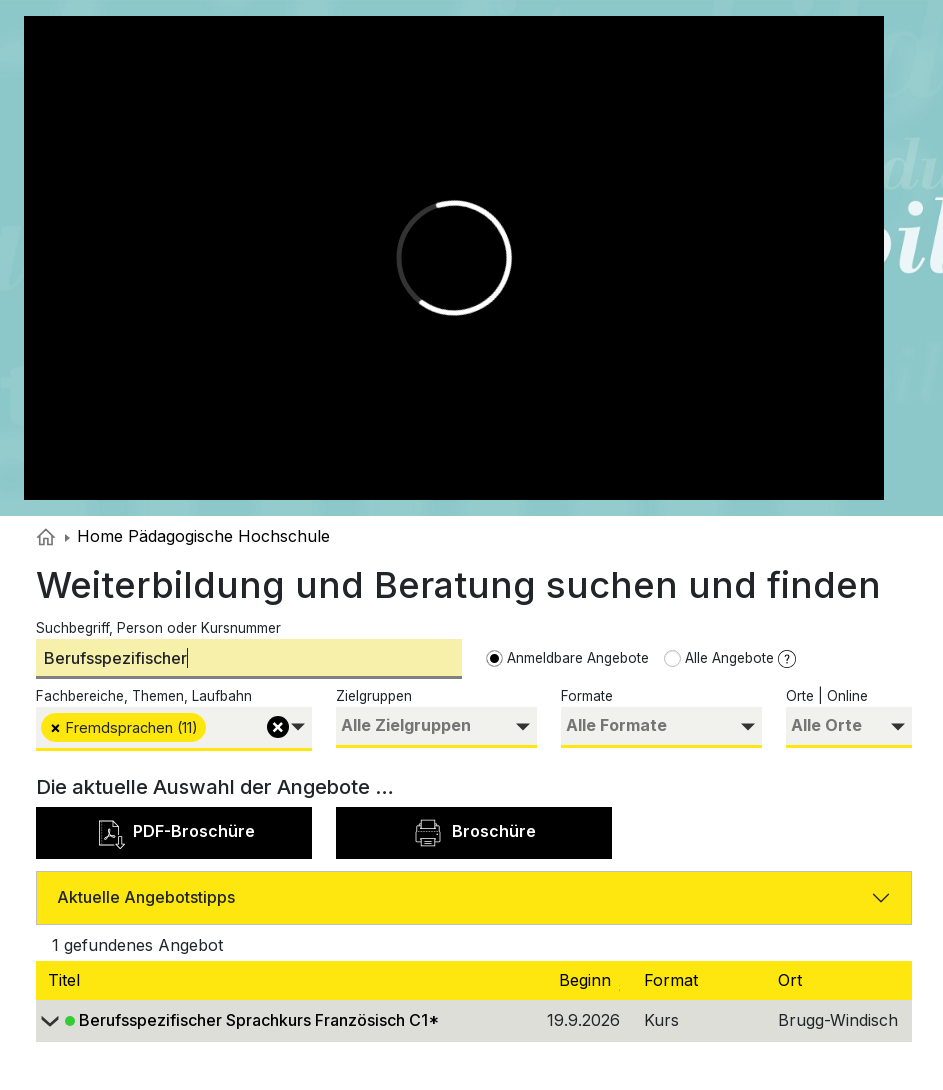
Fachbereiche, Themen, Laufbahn (144, 696)
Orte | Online (827, 696)
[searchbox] (214, 725)
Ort (792, 980)
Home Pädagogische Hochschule (197, 536)
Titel (66, 980)
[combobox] (174, 728)
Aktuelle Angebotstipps (146, 897)
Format (673, 980)
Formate (587, 696)
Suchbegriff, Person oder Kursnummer (158, 628)
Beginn (599, 980)
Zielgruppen (374, 696)
